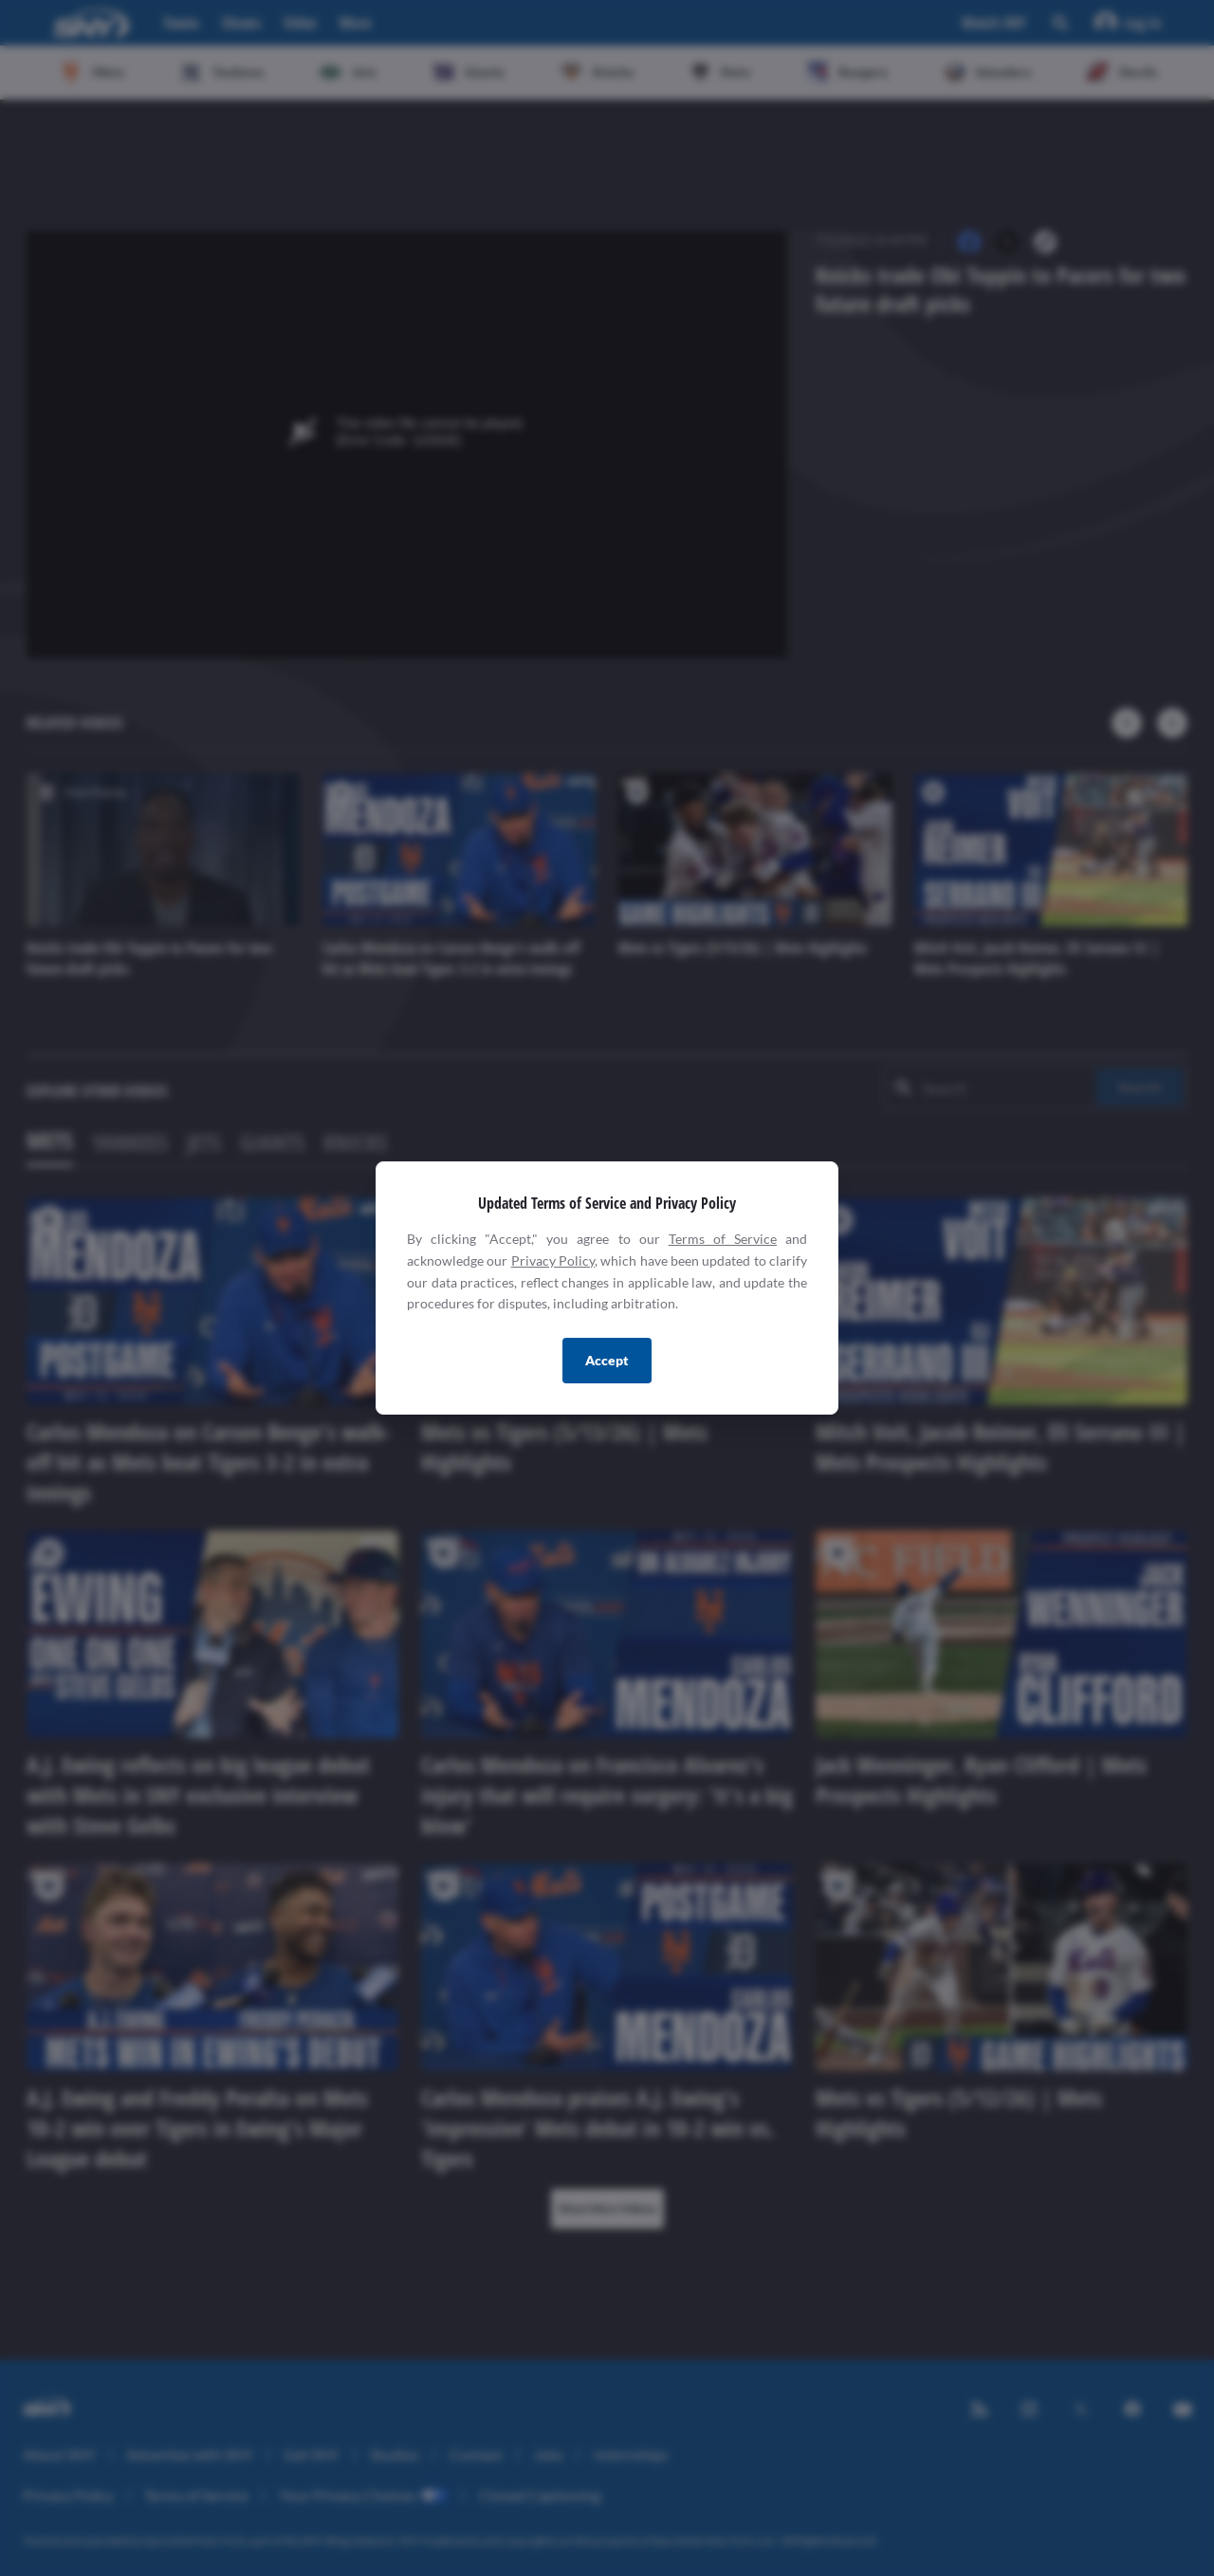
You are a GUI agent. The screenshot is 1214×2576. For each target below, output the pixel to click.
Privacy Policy (553, 1260)
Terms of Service (723, 1239)
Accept (607, 1360)
